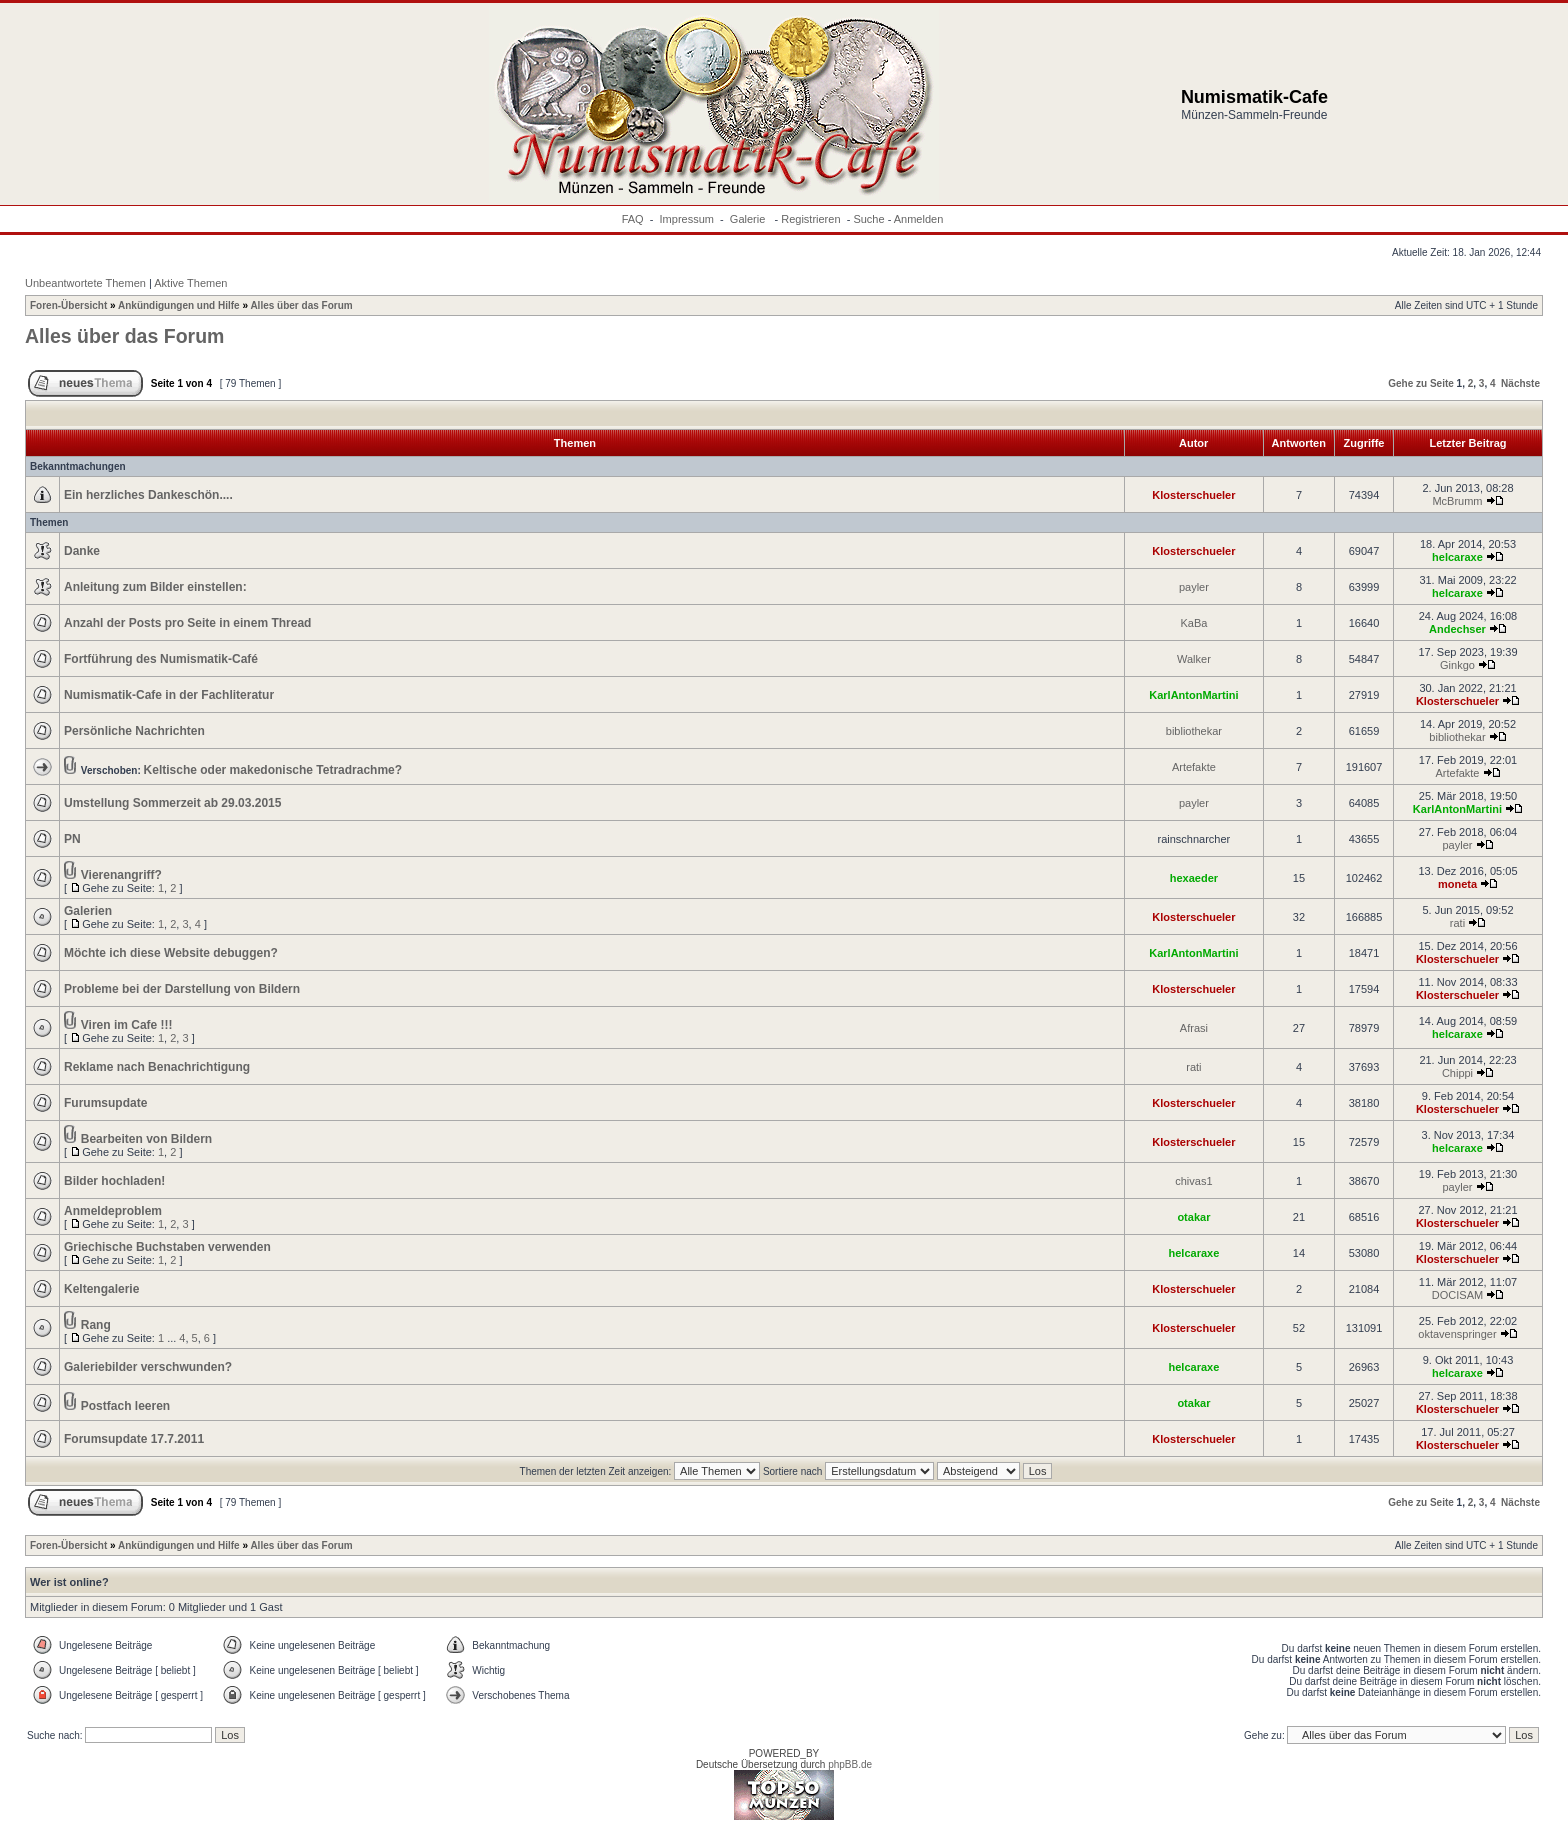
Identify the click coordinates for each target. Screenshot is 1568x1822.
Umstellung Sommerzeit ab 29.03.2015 (172, 803)
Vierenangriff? (121, 875)
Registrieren (810, 219)
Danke (82, 551)
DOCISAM (1457, 1295)
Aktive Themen (190, 283)
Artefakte (1194, 767)
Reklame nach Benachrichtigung (157, 1067)
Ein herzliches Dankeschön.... (148, 495)
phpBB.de (850, 1764)
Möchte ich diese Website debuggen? (171, 953)
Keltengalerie (101, 1289)
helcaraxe (1457, 557)
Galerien (88, 911)
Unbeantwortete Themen (85, 283)
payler (1194, 587)
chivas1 (1193, 1181)
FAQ (633, 219)
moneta (1457, 884)
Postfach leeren (125, 1406)
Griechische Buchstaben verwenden (167, 1247)
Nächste (1520, 383)
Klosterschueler (1193, 495)
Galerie (749, 219)
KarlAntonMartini (1193, 695)
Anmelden (919, 219)
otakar (1193, 1217)
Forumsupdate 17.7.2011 (134, 1439)
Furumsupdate (105, 1103)
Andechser (1457, 629)
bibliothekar (1194, 731)
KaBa (1193, 623)
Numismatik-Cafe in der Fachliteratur (169, 695)
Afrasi (1194, 1028)
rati (1457, 923)
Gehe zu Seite (1421, 383)
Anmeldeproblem (113, 1211)
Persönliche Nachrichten (134, 731)
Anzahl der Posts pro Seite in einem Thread (187, 623)
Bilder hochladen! (114, 1181)
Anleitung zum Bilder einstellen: (155, 587)
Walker (1194, 659)
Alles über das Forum (301, 305)
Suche (868, 219)
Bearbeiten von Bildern (146, 1139)
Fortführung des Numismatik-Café (161, 659)
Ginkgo (1457, 665)
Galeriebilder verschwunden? (148, 1367)
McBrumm (1457, 501)
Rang (96, 1325)
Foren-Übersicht (68, 305)
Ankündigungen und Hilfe (179, 305)
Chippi (1457, 1073)
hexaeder (1194, 878)
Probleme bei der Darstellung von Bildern (182, 989)
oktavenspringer (1457, 1334)
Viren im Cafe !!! (127, 1025)
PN (72, 839)
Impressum (687, 219)
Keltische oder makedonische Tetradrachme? (273, 770)
